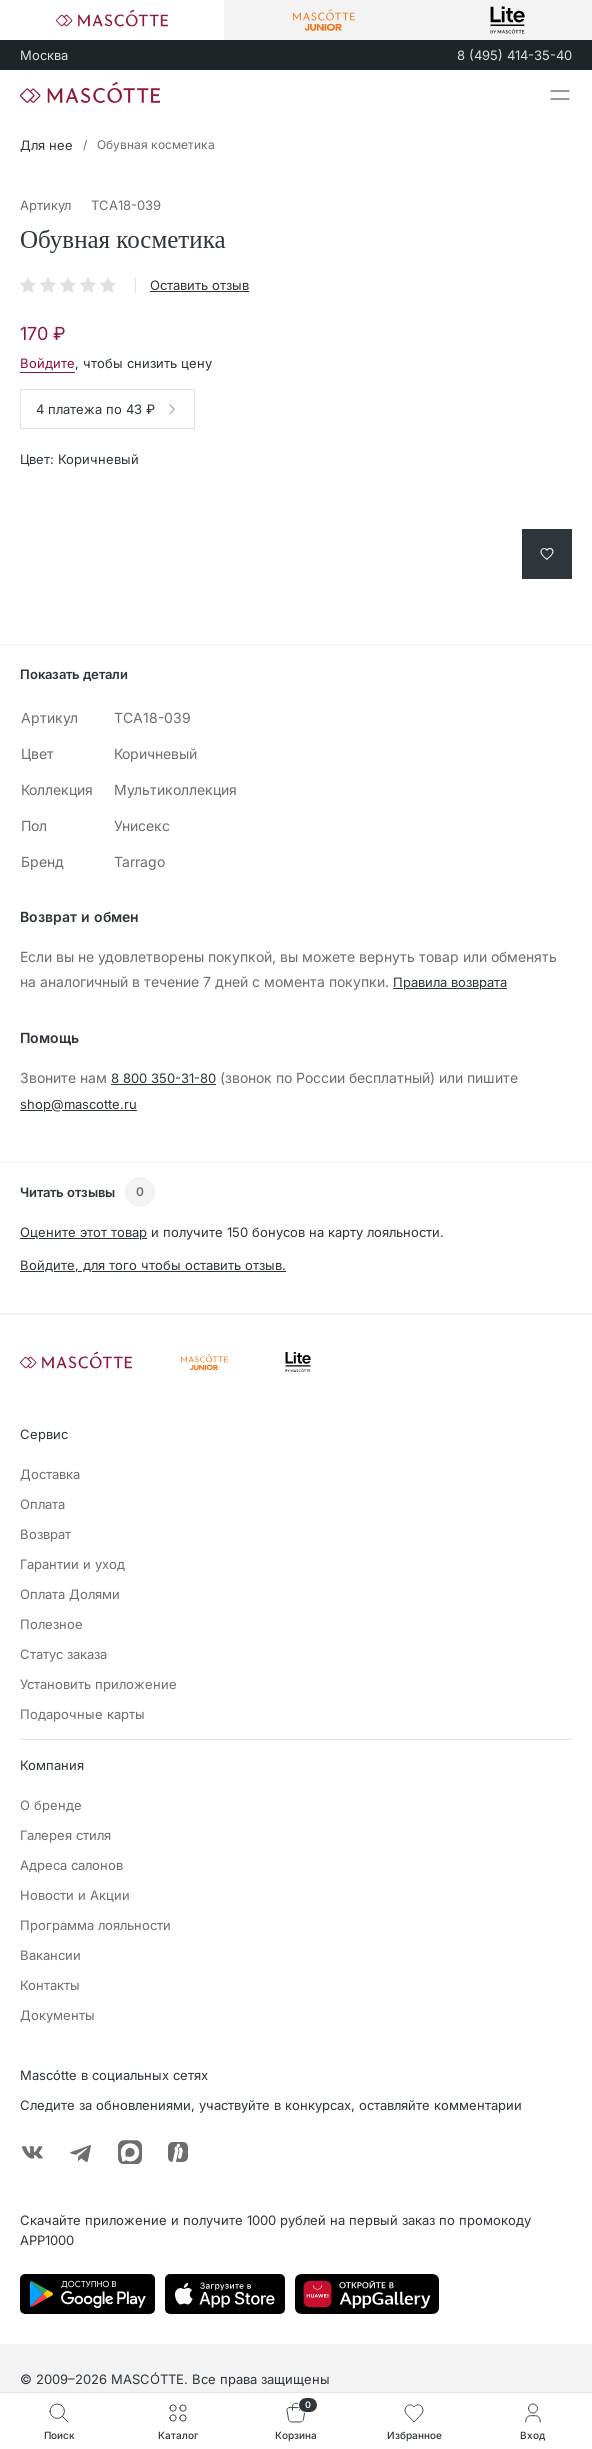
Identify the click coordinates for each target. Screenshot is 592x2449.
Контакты (50, 1985)
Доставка (50, 1474)
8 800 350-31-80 (163, 1078)
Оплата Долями (70, 1594)
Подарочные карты (82, 1714)
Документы (57, 2015)
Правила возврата (450, 982)
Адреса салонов (71, 1865)
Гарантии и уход (72, 1564)
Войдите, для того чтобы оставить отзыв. (153, 1265)
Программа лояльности (95, 1925)
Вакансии (50, 1955)
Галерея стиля (65, 1835)
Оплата (42, 1504)
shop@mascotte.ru (78, 1104)
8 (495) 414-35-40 (514, 55)
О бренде (51, 1805)
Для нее (46, 145)
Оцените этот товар (83, 1232)
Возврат (45, 1534)
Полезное (51, 1624)
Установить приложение (98, 1684)
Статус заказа (63, 1654)
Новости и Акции (75, 1895)
